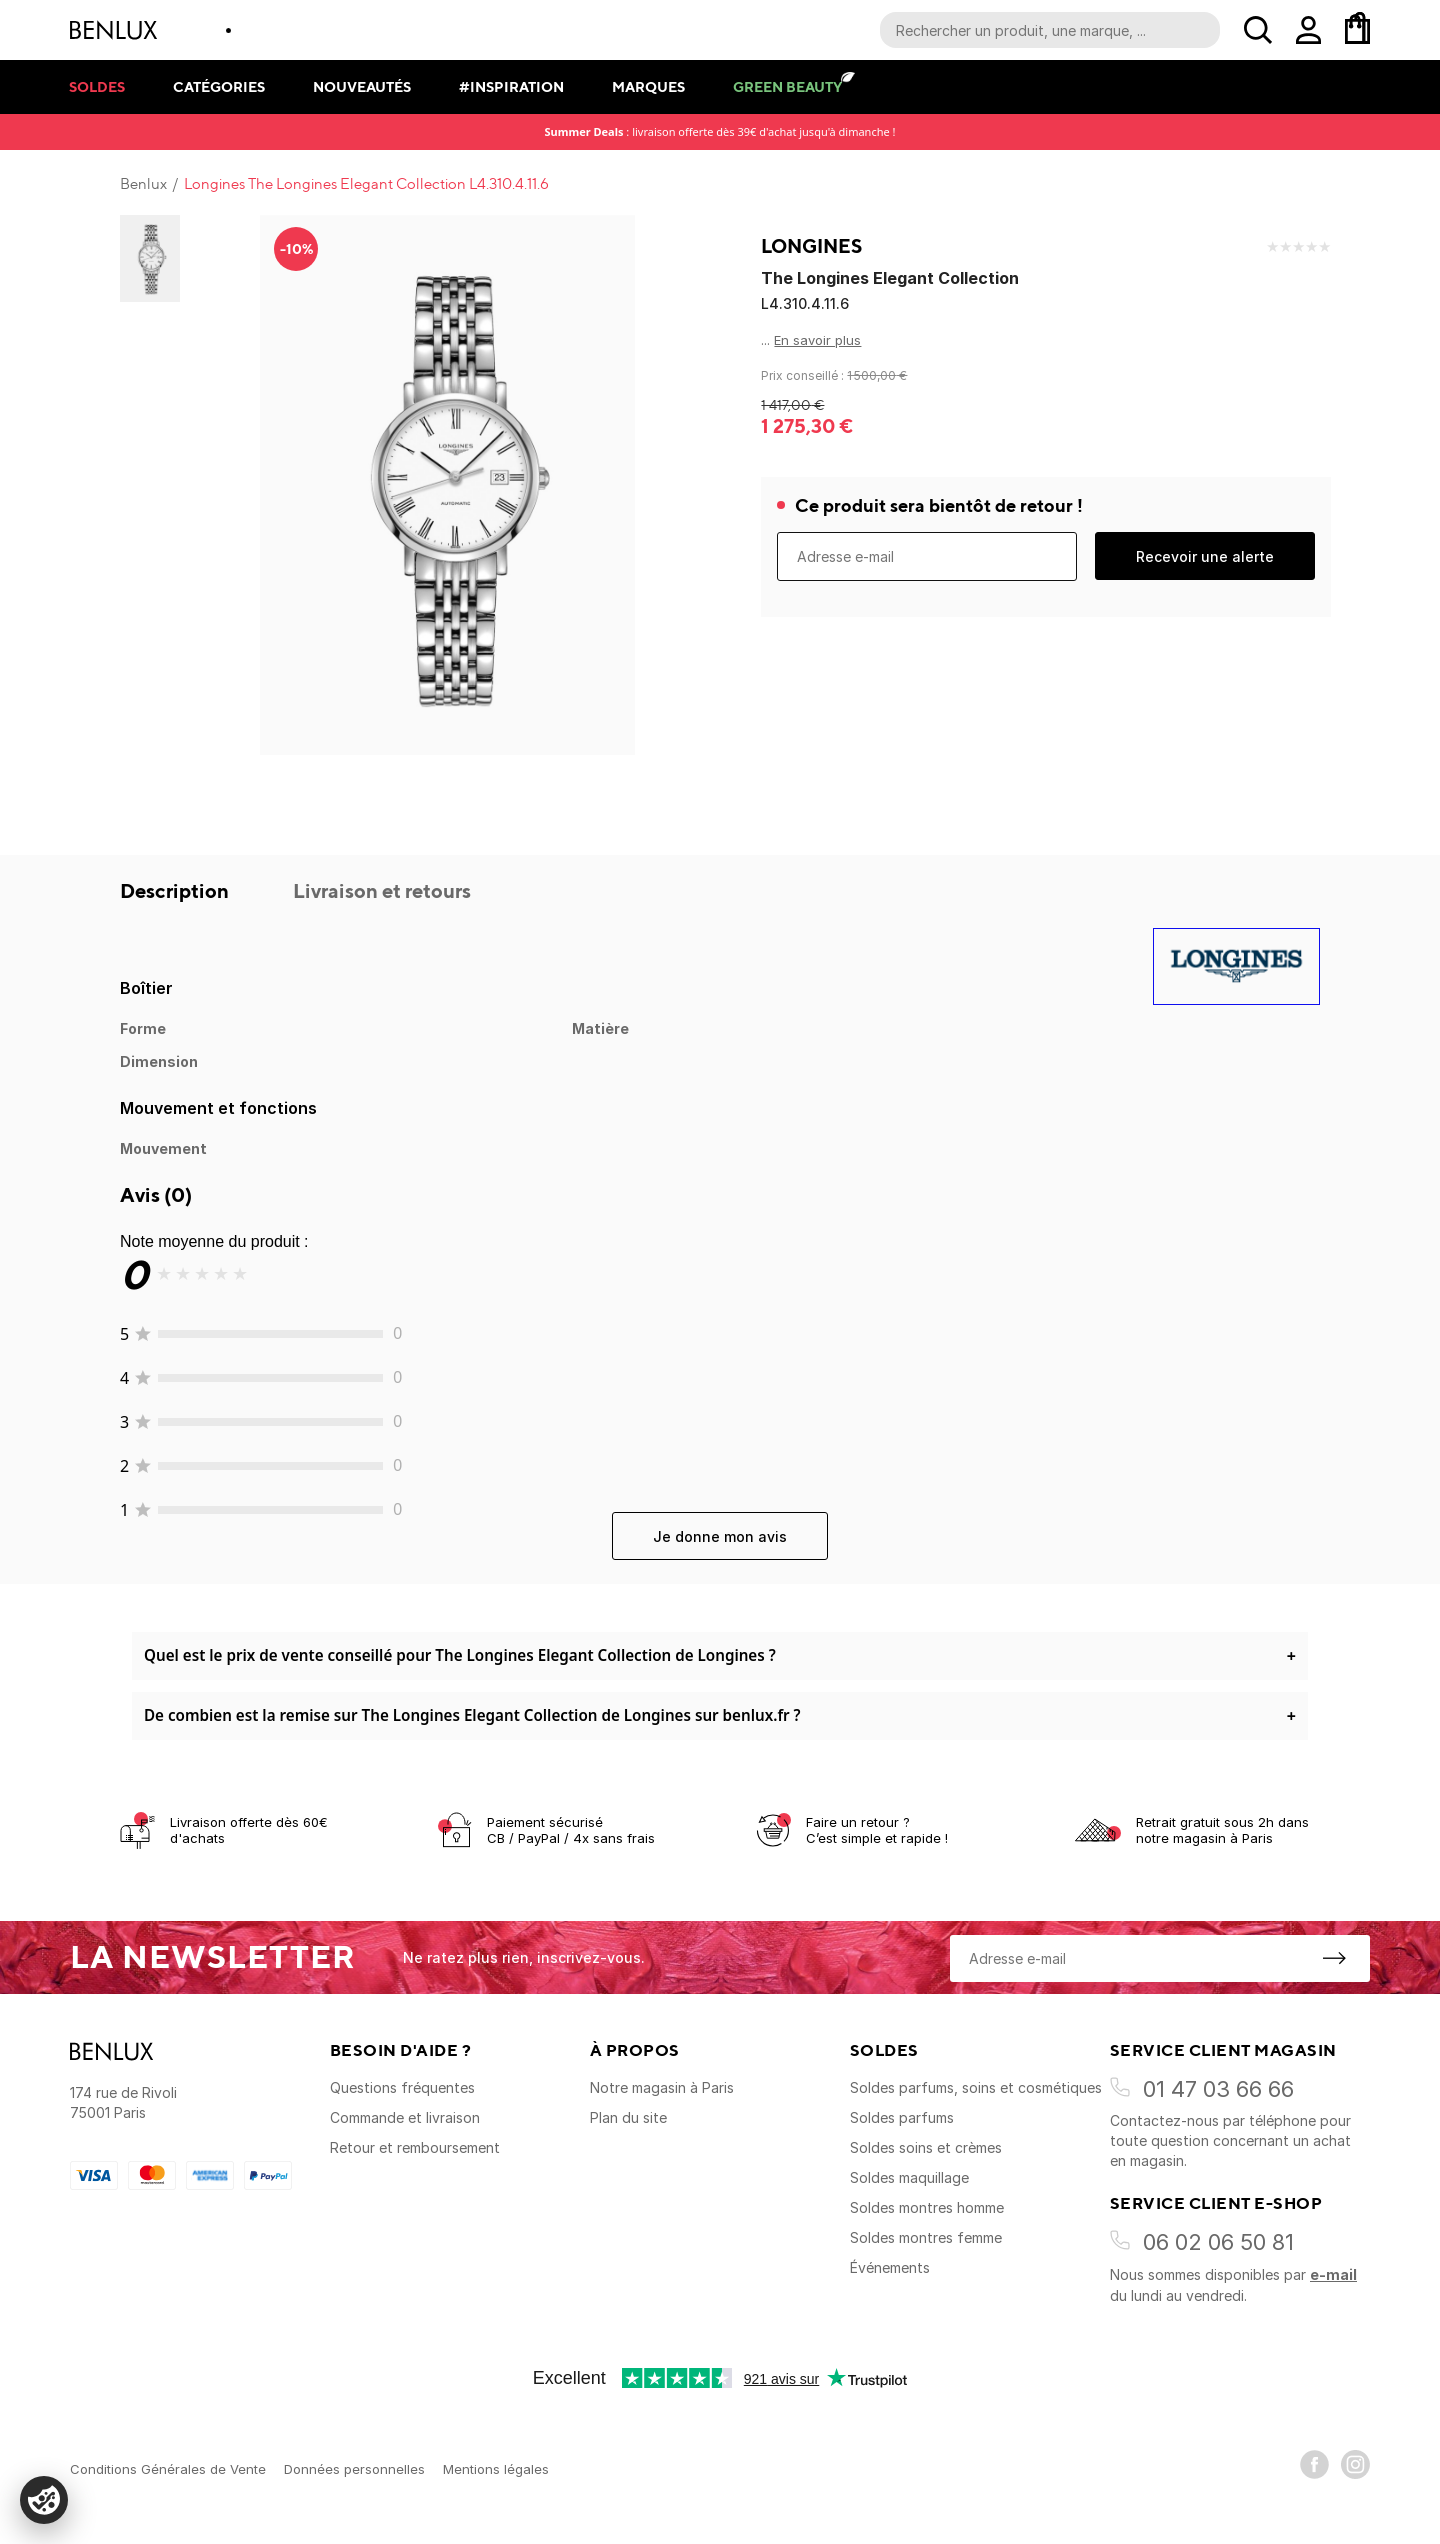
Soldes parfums (902, 2117)
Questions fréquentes (402, 2087)
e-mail (1333, 2274)
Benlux (143, 184)
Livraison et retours (382, 890)
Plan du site (628, 2117)
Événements (890, 2267)
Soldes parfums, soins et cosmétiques (976, 2087)
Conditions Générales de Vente (168, 2469)
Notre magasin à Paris (662, 2087)
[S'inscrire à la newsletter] (1334, 1958)
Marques (648, 86)
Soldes (97, 86)
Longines (811, 246)
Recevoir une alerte (1205, 556)
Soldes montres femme (926, 2237)
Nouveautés (362, 86)
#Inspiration (511, 86)
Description (176, 890)
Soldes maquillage (909, 2177)
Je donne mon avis (720, 1536)
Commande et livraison (405, 2117)
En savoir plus (817, 340)
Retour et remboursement (415, 2147)
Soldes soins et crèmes (926, 2147)
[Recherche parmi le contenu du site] (1050, 30)
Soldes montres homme (927, 2207)
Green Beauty (787, 86)
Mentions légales (496, 2469)
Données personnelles (354, 2469)
